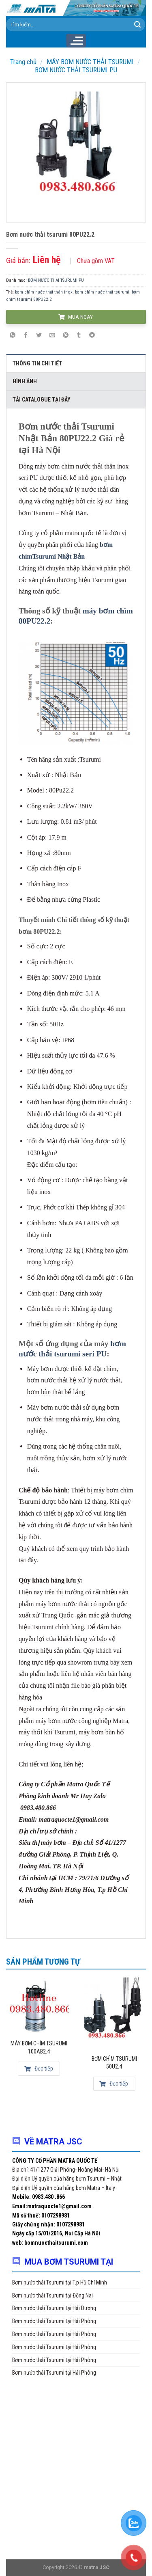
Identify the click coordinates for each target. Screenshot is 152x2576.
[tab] (76, 363)
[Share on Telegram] (92, 335)
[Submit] (137, 25)
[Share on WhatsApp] (12, 335)
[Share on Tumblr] (79, 335)
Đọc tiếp (38, 2068)
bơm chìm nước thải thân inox (44, 292)
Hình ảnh (25, 381)
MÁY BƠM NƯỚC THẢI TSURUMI (90, 62)
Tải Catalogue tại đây (42, 399)
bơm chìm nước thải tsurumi (102, 292)
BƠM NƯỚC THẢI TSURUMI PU (76, 70)
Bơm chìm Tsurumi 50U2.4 (114, 2063)
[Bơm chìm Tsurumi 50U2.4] (114, 2012)
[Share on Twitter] (39, 335)
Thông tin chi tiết (37, 363)
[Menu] (76, 41)
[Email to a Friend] (52, 335)
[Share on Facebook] (26, 335)
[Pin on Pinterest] (66, 335)
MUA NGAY (75, 316)
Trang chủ (23, 62)
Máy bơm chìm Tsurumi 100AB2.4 (39, 2047)
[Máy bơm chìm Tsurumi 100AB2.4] (39, 2005)
